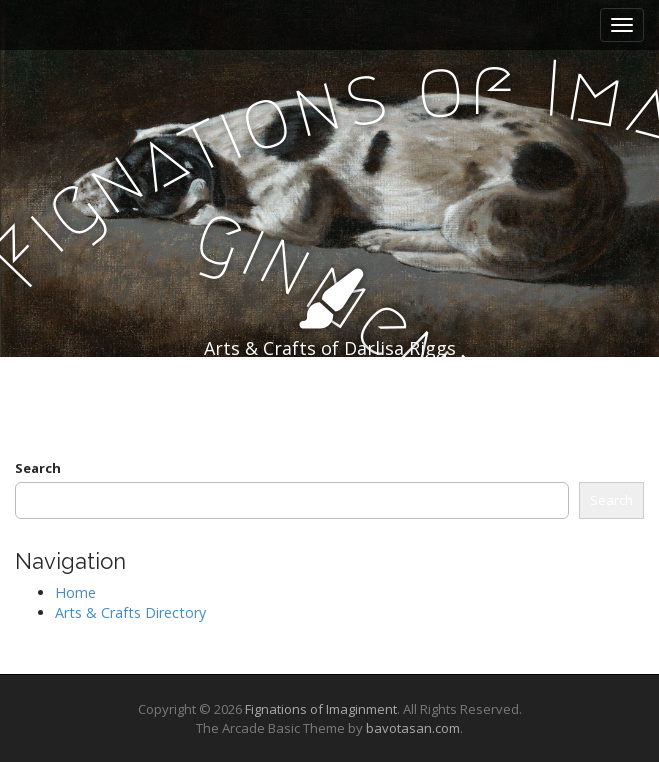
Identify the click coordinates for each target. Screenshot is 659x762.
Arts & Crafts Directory (130, 612)
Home (75, 592)
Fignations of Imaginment (321, 709)
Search (38, 468)
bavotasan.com (413, 728)
